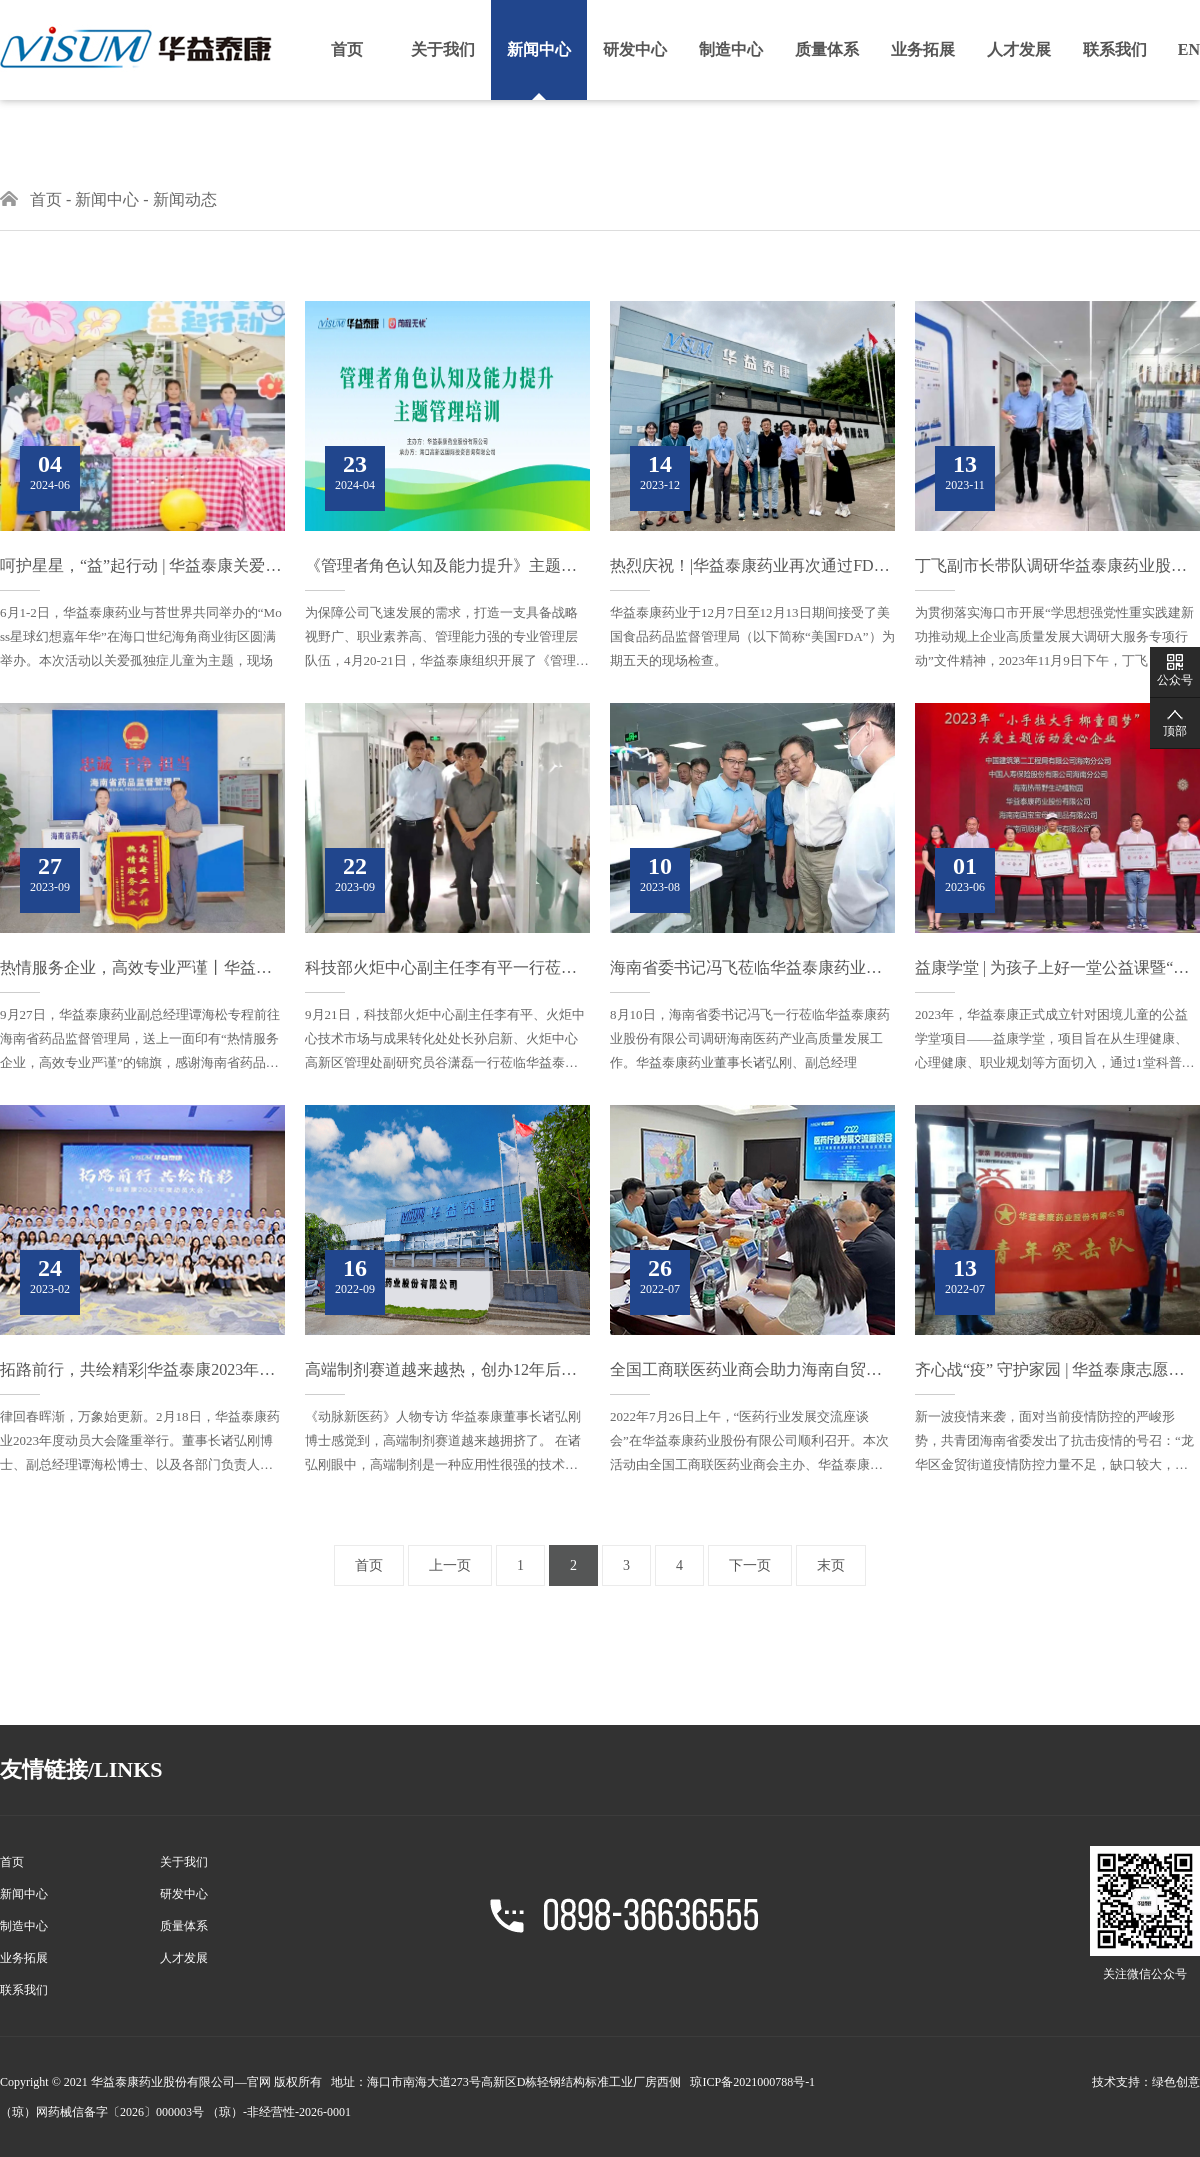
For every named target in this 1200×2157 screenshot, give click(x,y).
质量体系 (827, 49)
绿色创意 (1176, 2082)
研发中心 (635, 49)
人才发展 (1019, 49)
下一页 (750, 1565)
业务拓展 (923, 49)
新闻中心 (539, 49)
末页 (831, 1565)
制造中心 (731, 49)
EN (1189, 49)
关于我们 (443, 49)
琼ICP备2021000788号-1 (752, 2082)
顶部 (1175, 731)
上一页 (450, 1565)
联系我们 (1115, 49)
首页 (347, 49)
